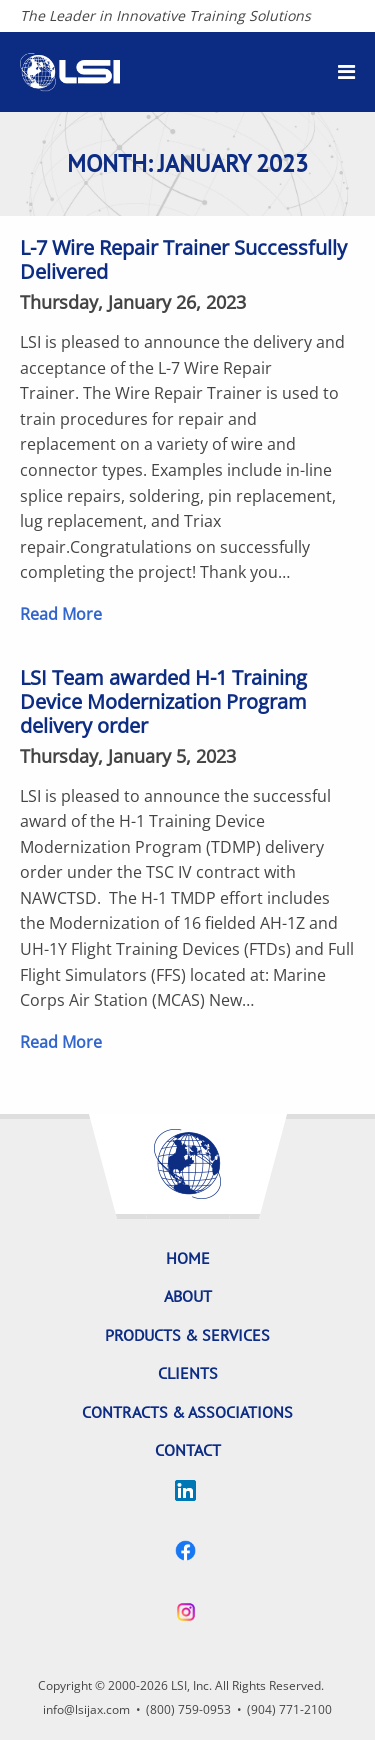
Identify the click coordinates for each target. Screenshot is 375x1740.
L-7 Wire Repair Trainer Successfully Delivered (183, 259)
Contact (188, 1450)
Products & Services (187, 1335)
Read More (61, 614)
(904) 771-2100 (289, 1709)
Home (188, 1258)
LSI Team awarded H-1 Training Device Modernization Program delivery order (163, 701)
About (188, 1296)
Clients (188, 1373)
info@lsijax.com (86, 1709)
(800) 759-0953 (188, 1709)
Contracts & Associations (187, 1412)
